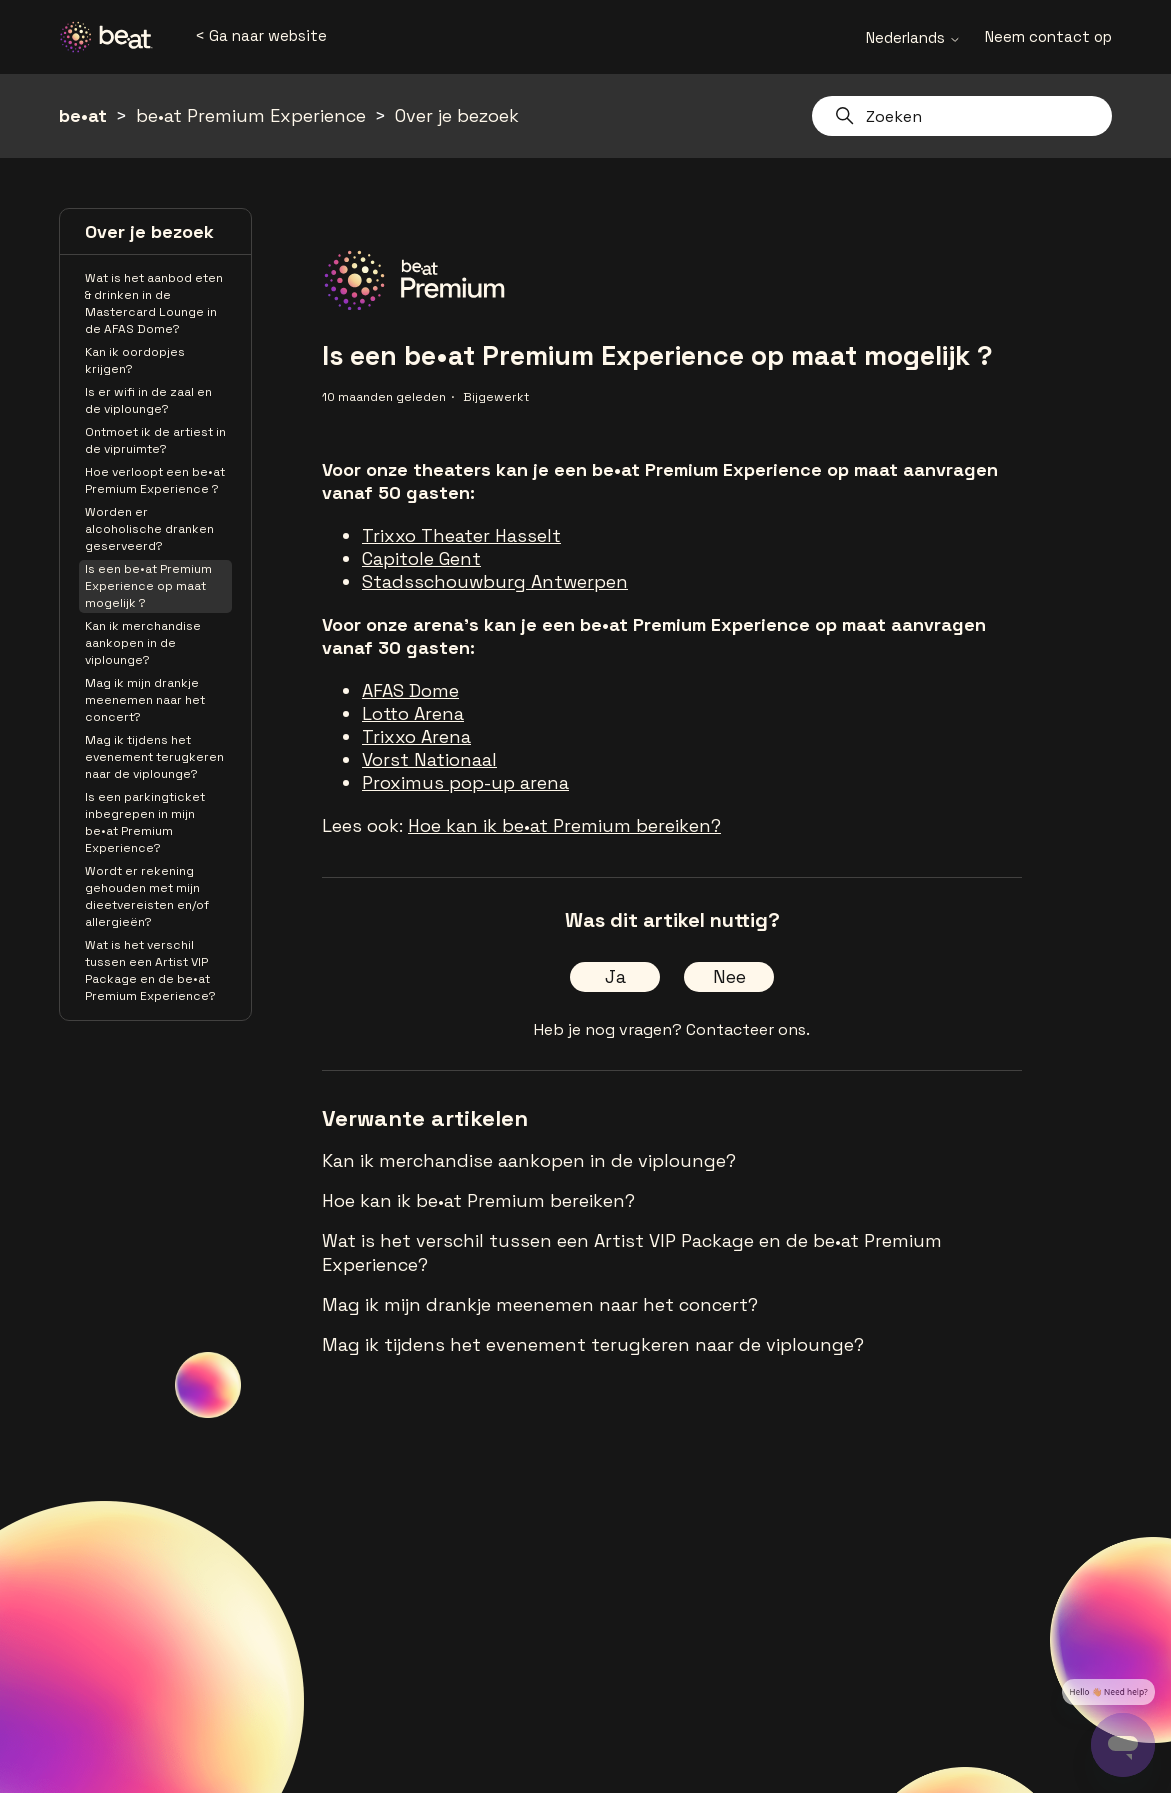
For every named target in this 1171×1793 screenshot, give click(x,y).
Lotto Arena (413, 713)
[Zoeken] (962, 116)
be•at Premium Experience (251, 115)
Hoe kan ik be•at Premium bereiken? (564, 825)
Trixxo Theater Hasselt (461, 535)
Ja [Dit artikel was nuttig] (615, 976)
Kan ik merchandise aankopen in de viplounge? (143, 643)
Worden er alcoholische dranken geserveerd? (149, 529)
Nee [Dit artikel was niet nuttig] (729, 976)
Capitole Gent (421, 558)
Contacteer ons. (748, 1029)
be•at (83, 115)
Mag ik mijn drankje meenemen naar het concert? (145, 700)
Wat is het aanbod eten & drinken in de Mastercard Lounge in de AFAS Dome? (154, 303)
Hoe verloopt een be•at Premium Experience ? (155, 480)
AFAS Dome (410, 690)
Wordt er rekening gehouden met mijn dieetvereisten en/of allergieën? (147, 896)
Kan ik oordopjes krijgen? (135, 360)
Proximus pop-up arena (465, 782)
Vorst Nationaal (429, 759)
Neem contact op (1048, 36)
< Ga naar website (261, 35)
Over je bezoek (457, 115)
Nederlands (913, 37)
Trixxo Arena (416, 736)
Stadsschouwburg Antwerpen (495, 581)
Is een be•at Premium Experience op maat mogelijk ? (148, 586)
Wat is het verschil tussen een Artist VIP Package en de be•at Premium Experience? (150, 970)
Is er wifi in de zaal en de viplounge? (148, 400)
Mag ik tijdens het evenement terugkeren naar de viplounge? (154, 757)
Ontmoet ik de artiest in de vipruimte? (155, 440)
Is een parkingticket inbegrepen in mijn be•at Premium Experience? (145, 822)
